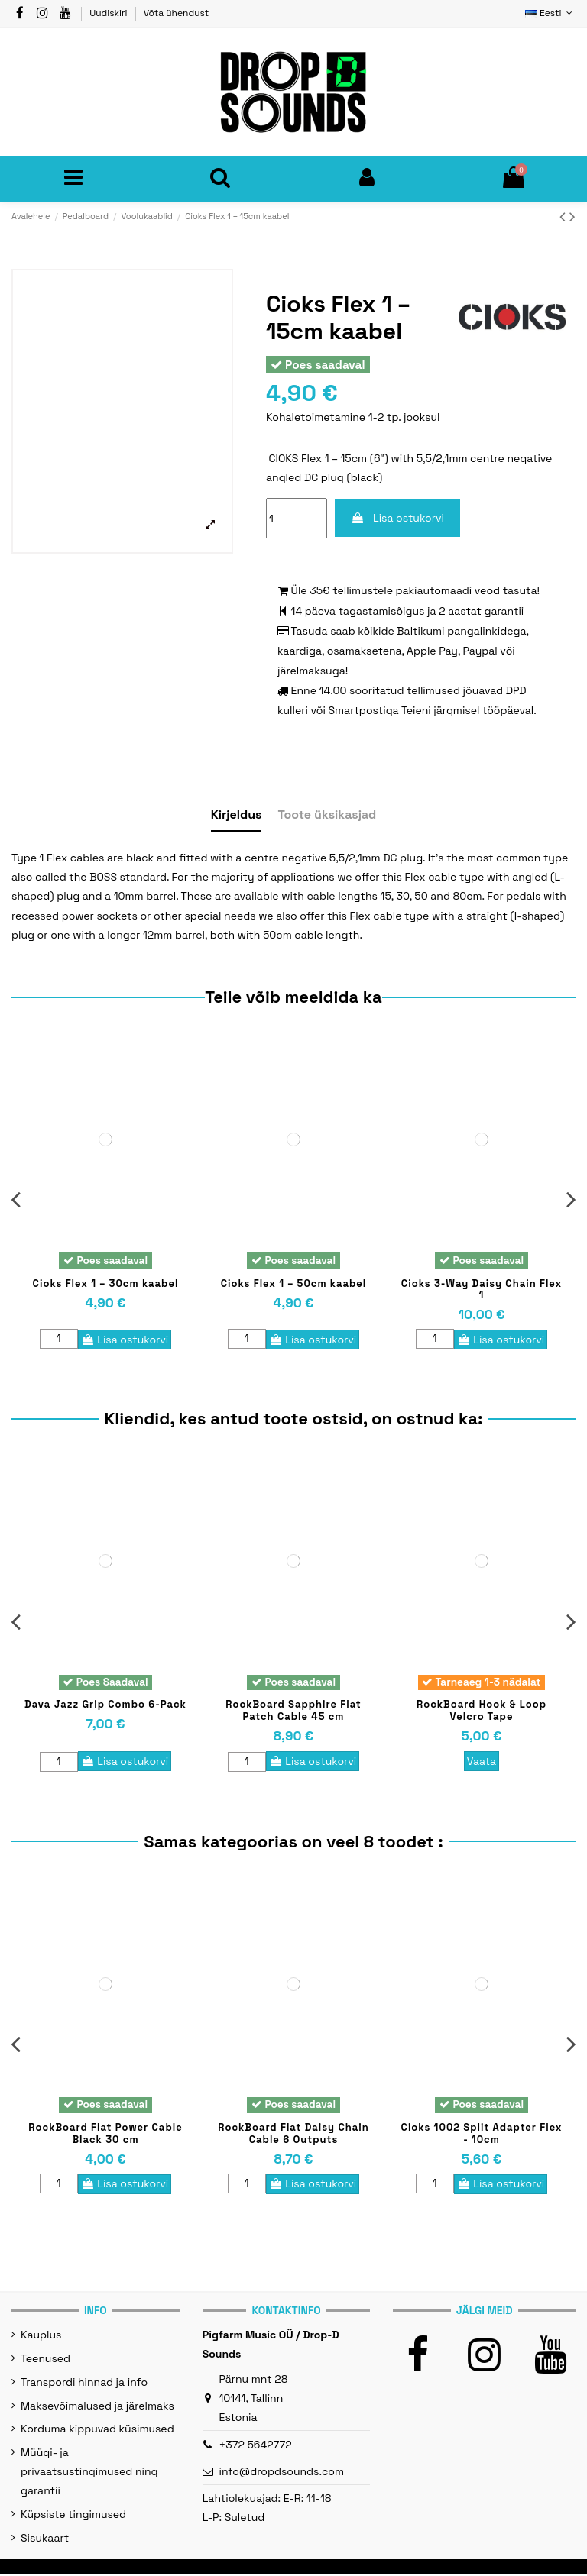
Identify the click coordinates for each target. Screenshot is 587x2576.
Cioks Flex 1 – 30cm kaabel (106, 1284)
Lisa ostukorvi (397, 519)
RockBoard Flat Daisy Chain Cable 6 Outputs (293, 2135)
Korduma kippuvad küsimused (97, 2430)
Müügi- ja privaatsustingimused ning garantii (89, 2473)
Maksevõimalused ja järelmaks (97, 2407)
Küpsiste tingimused (73, 2516)
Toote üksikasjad (326, 816)
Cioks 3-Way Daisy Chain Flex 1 (481, 1290)
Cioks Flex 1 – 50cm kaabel (294, 1284)
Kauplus (41, 2336)
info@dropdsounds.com (282, 2473)
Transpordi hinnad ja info (84, 2383)
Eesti (550, 13)
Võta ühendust (176, 13)
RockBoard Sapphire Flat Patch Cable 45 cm (293, 1712)
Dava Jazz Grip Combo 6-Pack (105, 1706)
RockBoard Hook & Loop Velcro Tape (481, 1712)
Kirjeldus (236, 816)
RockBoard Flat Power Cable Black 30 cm (105, 2135)
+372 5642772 (255, 2446)
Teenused (45, 2360)
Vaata (481, 1763)
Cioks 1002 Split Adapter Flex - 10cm (482, 2135)
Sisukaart (45, 2539)
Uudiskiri (109, 13)
